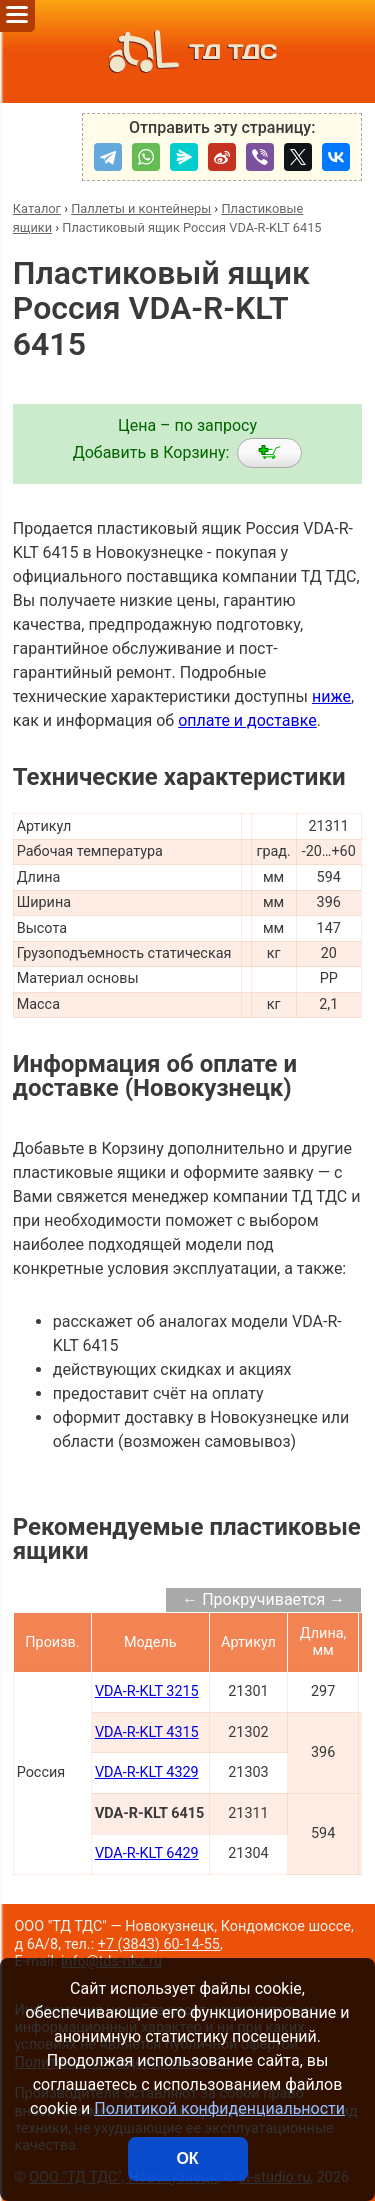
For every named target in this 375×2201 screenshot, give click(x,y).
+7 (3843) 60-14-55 (159, 1944)
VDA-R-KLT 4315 (147, 1732)
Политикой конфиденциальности (219, 2108)
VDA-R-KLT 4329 (147, 1772)
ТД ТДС (187, 51)
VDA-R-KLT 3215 (147, 1691)
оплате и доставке (247, 720)
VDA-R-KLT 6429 (147, 1853)
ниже (331, 696)
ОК (187, 2158)
